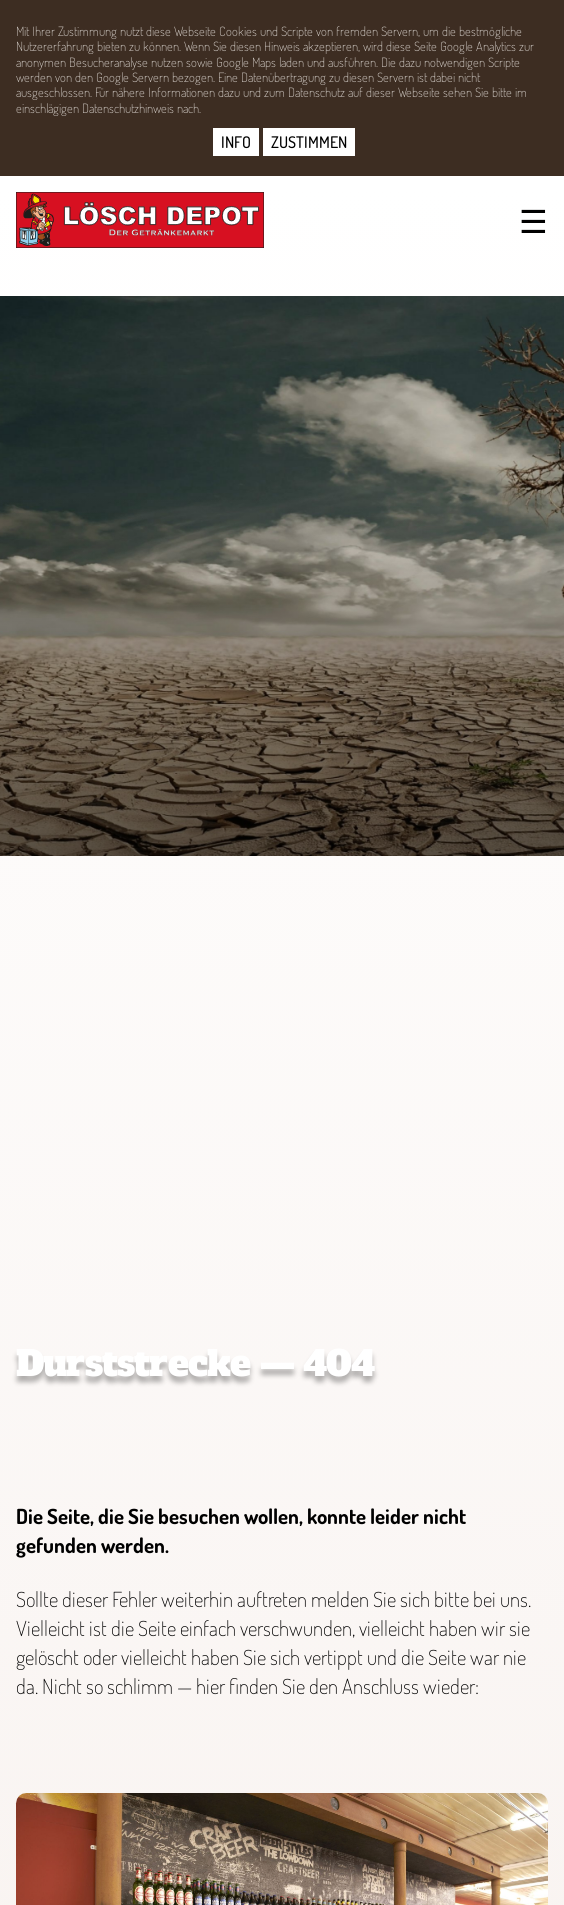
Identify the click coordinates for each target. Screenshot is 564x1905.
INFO (236, 142)
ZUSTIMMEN (309, 142)
